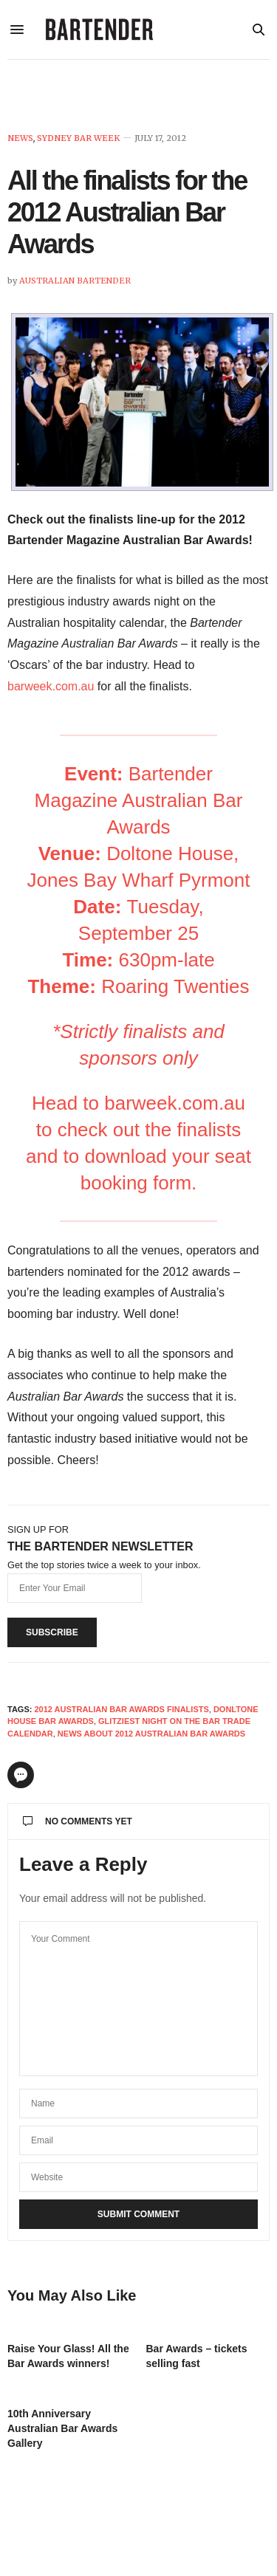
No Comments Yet (77, 1821)
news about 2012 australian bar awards (151, 1733)
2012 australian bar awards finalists (121, 1709)
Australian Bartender (75, 280)
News (20, 138)
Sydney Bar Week (78, 138)
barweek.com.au (50, 686)
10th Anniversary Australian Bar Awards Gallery (62, 2428)
